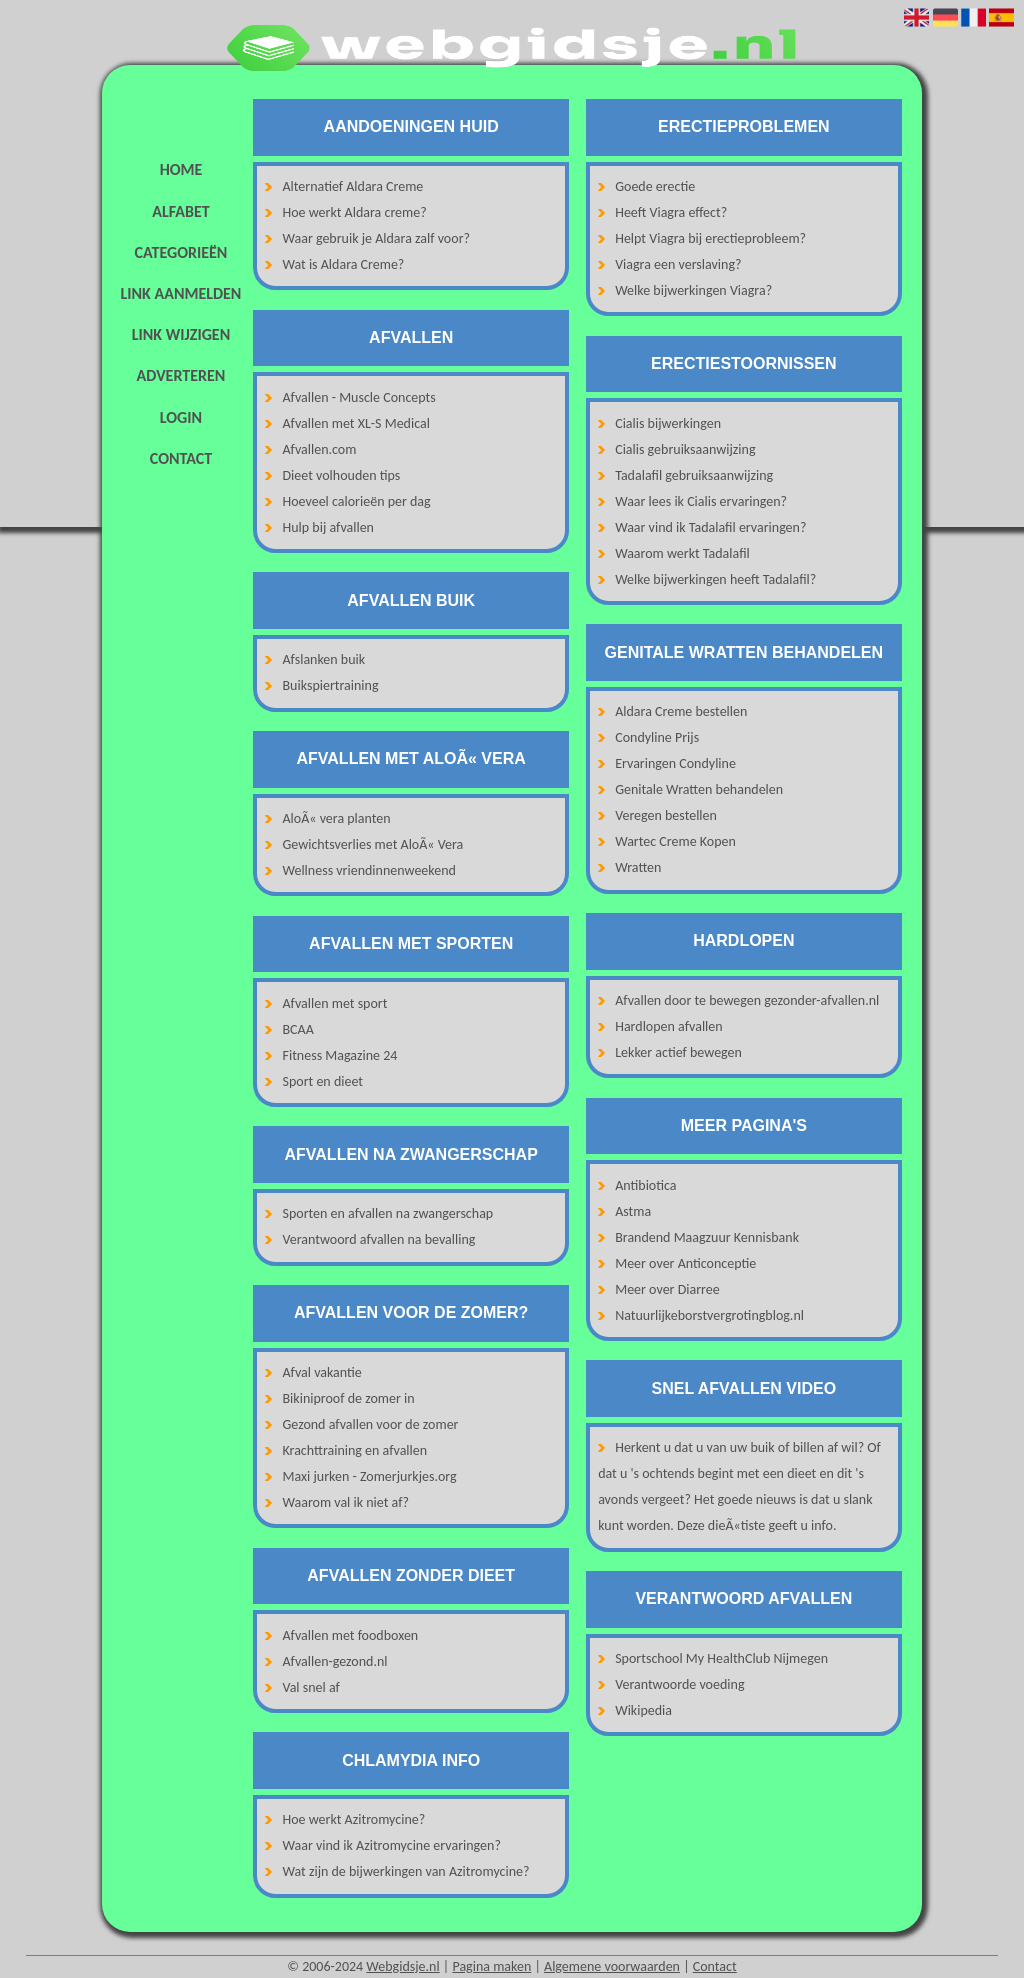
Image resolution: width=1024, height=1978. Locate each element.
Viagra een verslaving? (678, 264)
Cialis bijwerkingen (668, 423)
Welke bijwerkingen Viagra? (693, 290)
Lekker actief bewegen (678, 1052)
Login (181, 417)
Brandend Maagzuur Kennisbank (707, 1237)
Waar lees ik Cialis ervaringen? (701, 501)
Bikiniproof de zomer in (349, 1398)
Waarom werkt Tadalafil (682, 553)
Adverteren (181, 375)
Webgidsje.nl (402, 1966)
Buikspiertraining (331, 685)
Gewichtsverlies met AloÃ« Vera (373, 844)
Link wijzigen (181, 334)
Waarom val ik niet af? (346, 1502)
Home (181, 169)
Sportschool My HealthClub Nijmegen (721, 1658)
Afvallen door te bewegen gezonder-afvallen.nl (747, 1000)
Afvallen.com (320, 449)
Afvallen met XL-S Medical (356, 423)
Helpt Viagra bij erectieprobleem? (710, 238)
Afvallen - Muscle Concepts (359, 397)
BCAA (298, 1029)
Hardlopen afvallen (668, 1026)
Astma (633, 1211)
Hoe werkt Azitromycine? (354, 1819)
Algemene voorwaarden (612, 1966)
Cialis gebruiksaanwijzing (685, 449)
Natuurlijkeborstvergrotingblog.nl (709, 1315)
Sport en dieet (323, 1081)
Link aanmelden (181, 293)
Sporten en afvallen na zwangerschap (388, 1213)
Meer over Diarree (667, 1289)
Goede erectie (655, 186)
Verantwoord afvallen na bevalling (379, 1239)
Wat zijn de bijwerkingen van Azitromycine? (406, 1871)
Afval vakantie (322, 1372)
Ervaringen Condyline (675, 763)
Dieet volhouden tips (342, 475)
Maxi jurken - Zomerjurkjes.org (370, 1476)
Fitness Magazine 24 (340, 1055)
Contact (181, 458)
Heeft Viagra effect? (671, 212)
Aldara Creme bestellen (681, 711)
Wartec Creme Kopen (675, 841)
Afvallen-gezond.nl (335, 1661)
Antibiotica (645, 1185)
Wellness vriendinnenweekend (369, 870)
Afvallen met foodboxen (351, 1635)
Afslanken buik (324, 659)
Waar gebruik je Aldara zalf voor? (377, 238)
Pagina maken (491, 1966)
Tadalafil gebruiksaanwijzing (694, 475)
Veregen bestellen (666, 815)
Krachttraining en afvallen (355, 1450)
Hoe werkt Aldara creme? (355, 212)
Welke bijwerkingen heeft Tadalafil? (715, 579)
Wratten (638, 867)
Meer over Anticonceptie (685, 1263)
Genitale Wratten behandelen (699, 789)
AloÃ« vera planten (337, 818)
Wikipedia (643, 1710)
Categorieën (181, 252)
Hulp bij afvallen (328, 527)
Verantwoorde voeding (679, 1684)
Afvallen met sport (335, 1003)
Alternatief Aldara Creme (353, 186)
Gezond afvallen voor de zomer (371, 1424)
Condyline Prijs (657, 737)
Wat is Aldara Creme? (344, 264)
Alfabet (180, 211)
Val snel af (311, 1687)
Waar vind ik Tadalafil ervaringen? (710, 527)
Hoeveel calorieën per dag (357, 501)
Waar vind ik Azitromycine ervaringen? (392, 1845)
